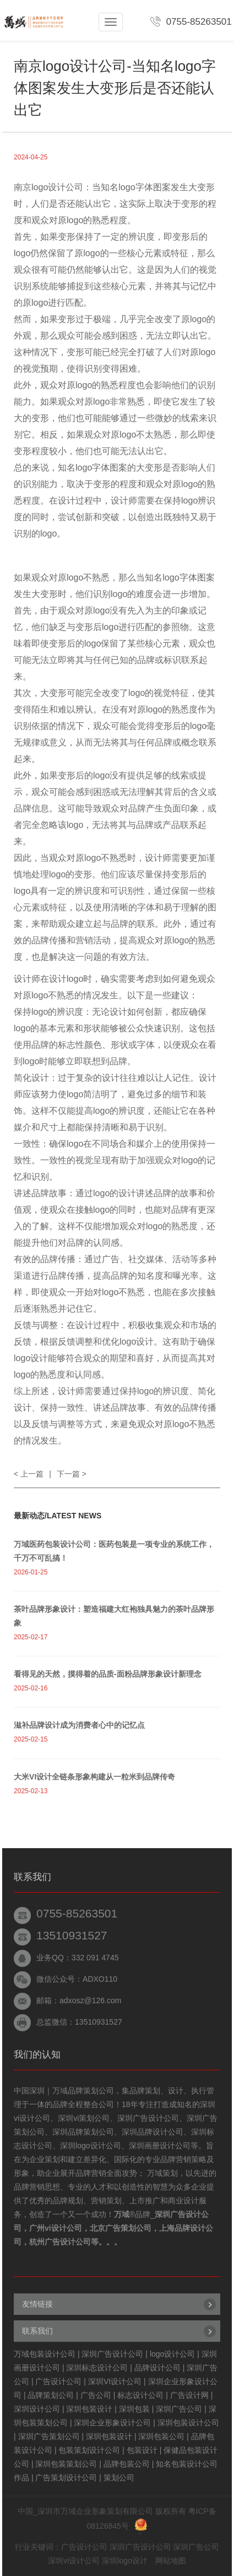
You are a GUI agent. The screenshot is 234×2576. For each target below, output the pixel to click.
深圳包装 (134, 2408)
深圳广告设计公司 (112, 2354)
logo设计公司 (172, 2354)
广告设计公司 (58, 2381)
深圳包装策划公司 (66, 2463)
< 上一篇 (28, 1473)
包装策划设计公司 (89, 2450)
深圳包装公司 (161, 2436)
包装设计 (142, 2450)
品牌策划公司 (51, 2395)
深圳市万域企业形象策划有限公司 (95, 2511)
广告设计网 (189, 2395)
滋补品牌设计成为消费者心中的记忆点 (79, 1725)
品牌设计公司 (157, 2367)
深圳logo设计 (124, 2560)
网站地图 (170, 2560)
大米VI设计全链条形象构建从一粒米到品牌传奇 (94, 1776)
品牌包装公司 (127, 2463)
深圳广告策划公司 (49, 2436)
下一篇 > (71, 1473)
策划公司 (119, 2477)
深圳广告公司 (179, 2408)
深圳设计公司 (37, 2408)
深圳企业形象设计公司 (112, 2422)
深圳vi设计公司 (74, 2560)
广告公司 (95, 2395)
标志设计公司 (140, 2395)
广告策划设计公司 (66, 2477)
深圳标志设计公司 (97, 2367)
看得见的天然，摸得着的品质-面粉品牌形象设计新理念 (108, 1674)
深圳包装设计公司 (188, 2422)
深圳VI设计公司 (115, 2381)
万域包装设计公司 (44, 2354)
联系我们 (37, 2330)
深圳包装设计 (89, 2408)
